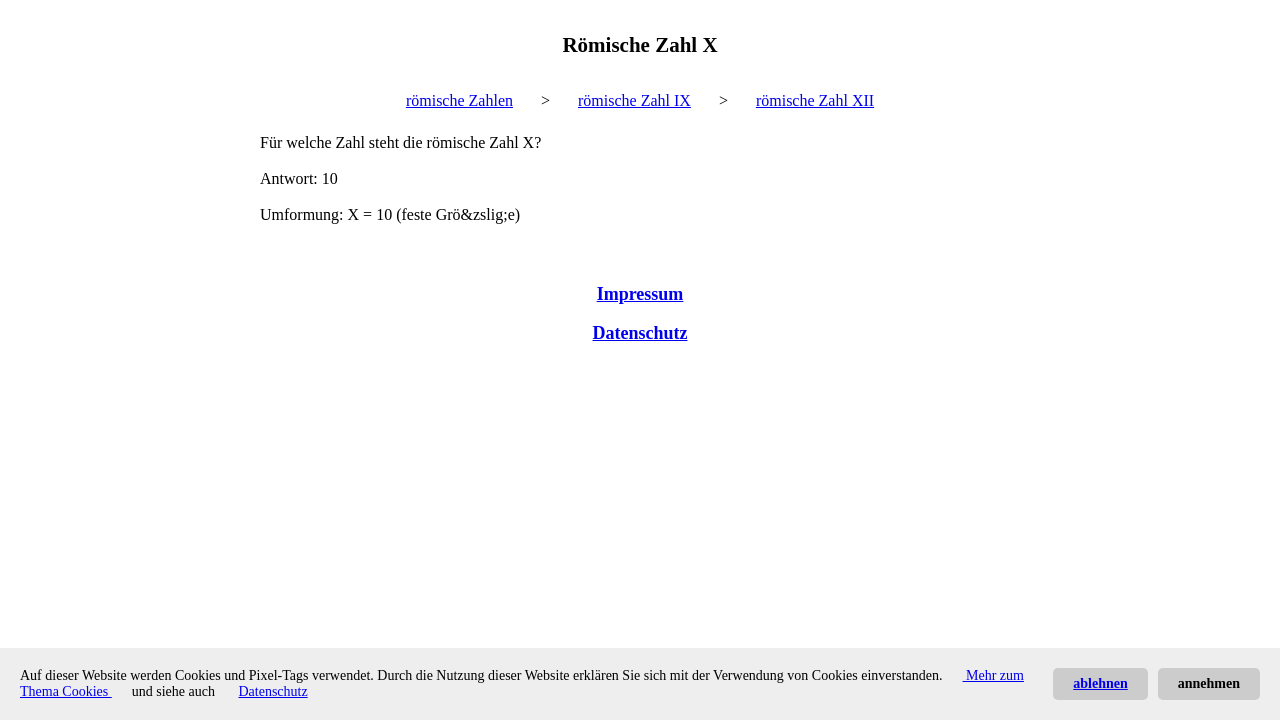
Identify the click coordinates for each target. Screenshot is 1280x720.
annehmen (1209, 683)
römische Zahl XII (815, 100)
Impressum (640, 294)
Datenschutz (640, 333)
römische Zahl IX (634, 100)
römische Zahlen (459, 100)
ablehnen (1100, 683)
